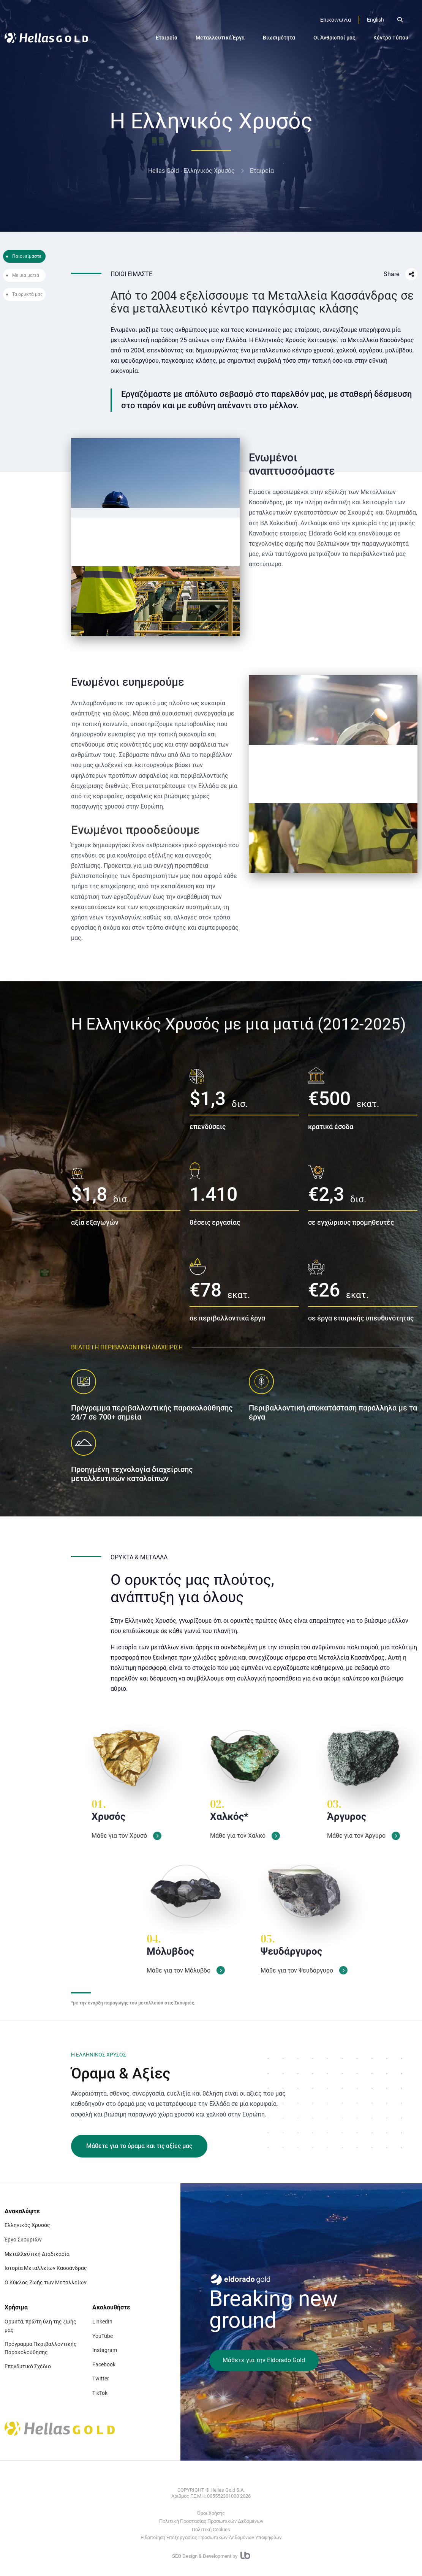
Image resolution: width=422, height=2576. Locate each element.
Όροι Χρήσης (211, 2513)
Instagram (104, 2350)
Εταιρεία (166, 38)
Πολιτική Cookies (211, 2529)
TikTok (99, 2393)
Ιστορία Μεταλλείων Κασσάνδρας (46, 2268)
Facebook (103, 2364)
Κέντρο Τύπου (390, 38)
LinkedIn (102, 2322)
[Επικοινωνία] (335, 20)
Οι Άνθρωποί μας (334, 38)
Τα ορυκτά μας (27, 294)
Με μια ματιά (25, 275)
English (375, 20)
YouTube (102, 2336)
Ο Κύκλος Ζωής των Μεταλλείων (46, 2282)
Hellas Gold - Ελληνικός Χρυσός (191, 170)
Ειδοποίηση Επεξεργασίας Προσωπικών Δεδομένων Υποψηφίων (211, 2537)
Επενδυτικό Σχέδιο (28, 2366)
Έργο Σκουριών (23, 2239)
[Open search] (400, 19)
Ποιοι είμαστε (26, 256)
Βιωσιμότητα (279, 38)
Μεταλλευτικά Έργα (220, 38)
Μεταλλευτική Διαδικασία (37, 2254)
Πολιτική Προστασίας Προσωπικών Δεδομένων (211, 2521)
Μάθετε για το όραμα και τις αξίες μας (139, 2146)
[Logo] (46, 37)
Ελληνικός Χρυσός (27, 2225)
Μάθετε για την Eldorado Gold (264, 2360)
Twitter (100, 2378)
